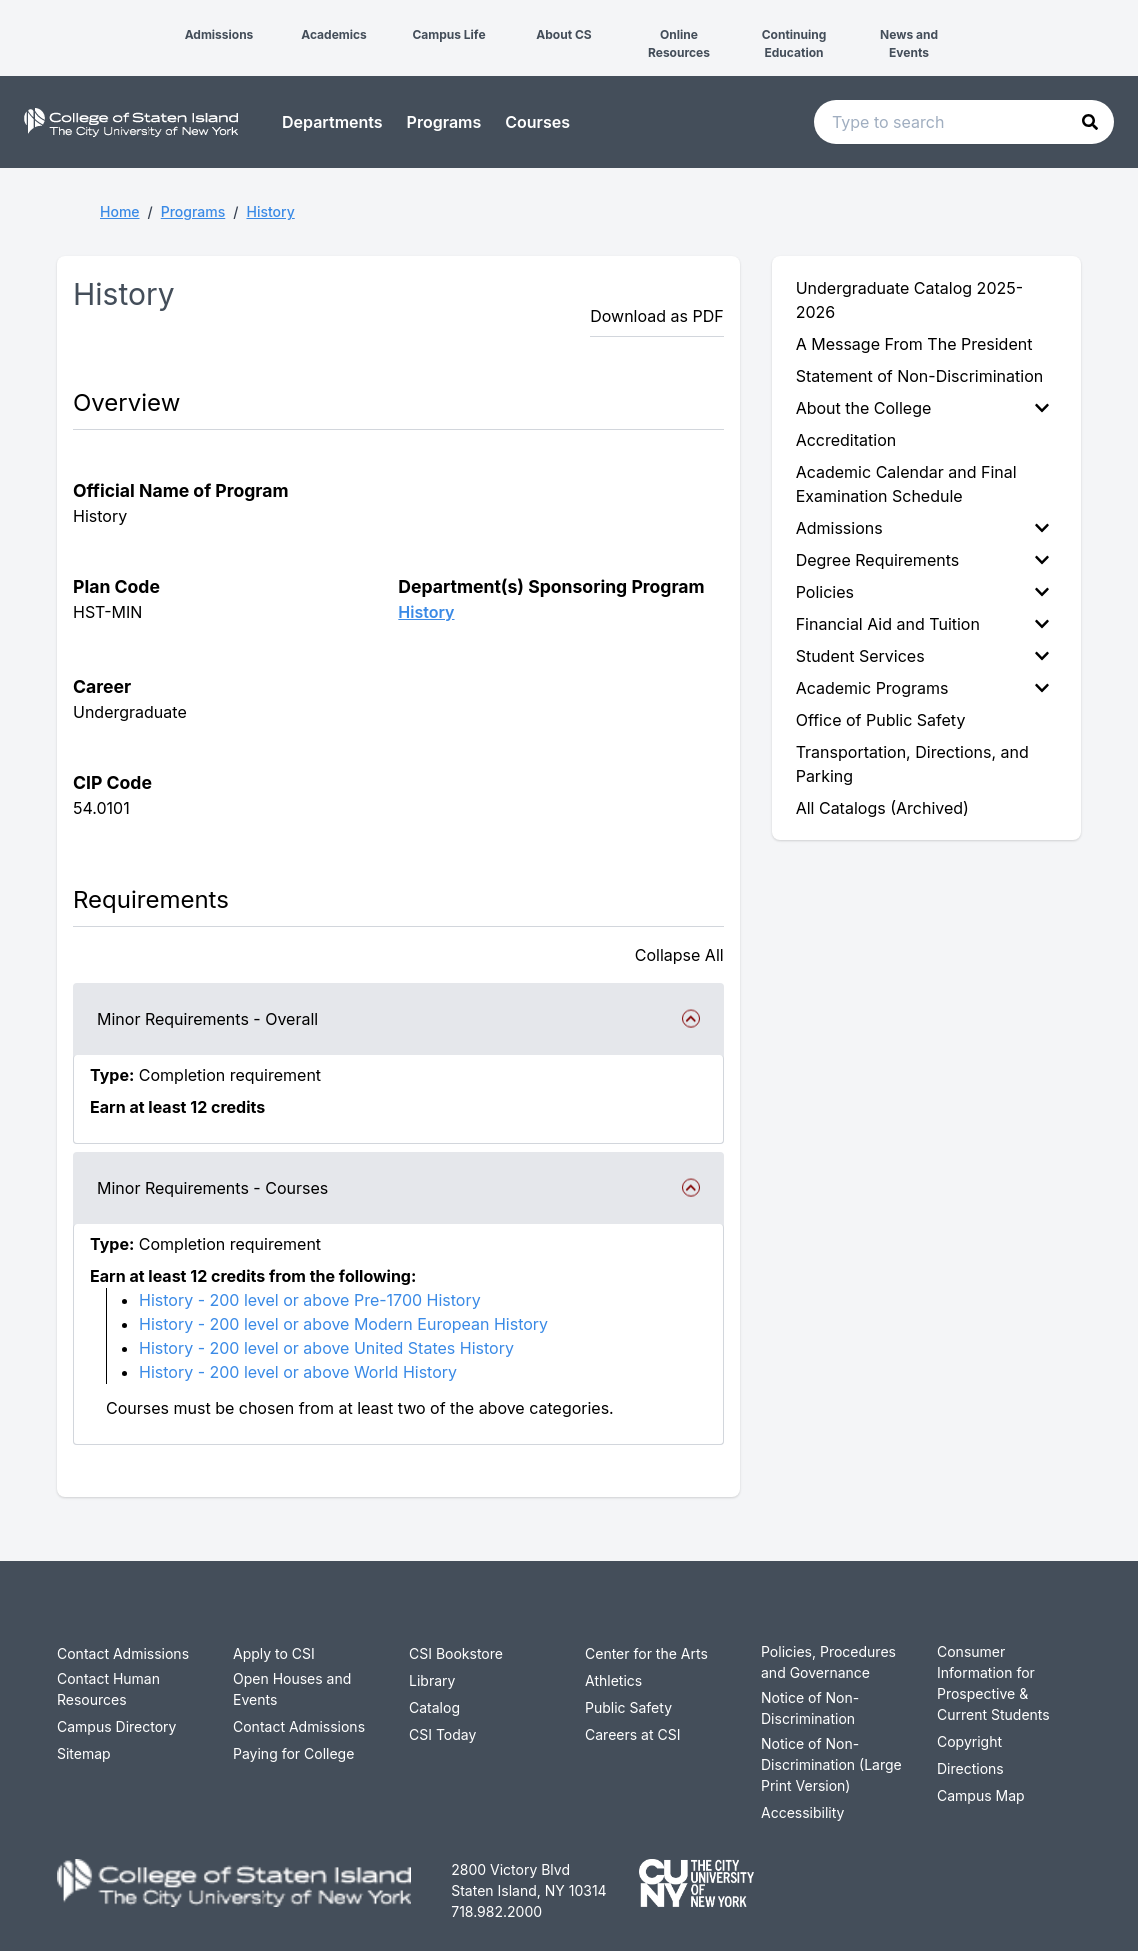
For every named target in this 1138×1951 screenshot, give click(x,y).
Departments (332, 122)
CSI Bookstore (456, 1653)
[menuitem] (926, 408)
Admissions (219, 34)
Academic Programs (922, 688)
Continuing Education (794, 43)
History (270, 211)
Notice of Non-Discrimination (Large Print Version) (831, 1764)
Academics (334, 34)
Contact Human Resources (108, 1689)
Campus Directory (116, 1726)
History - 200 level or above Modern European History (343, 1324)
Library (432, 1680)
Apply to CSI (274, 1653)
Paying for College (293, 1753)
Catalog (434, 1707)
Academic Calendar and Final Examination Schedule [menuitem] (906, 484)
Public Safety (628, 1707)
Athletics (613, 1680)
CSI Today (442, 1734)
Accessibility (802, 1812)
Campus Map (981, 1795)
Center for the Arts (646, 1653)
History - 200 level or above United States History (326, 1348)
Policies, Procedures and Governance (828, 1662)
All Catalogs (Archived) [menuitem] (882, 808)
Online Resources (679, 43)
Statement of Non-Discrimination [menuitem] (920, 376)
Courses (537, 122)
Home (120, 211)
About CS (563, 34)
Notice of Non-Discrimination (810, 1708)
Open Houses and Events (292, 1689)
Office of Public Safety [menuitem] (881, 720)
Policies (922, 592)
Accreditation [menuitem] (846, 440)
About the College (922, 408)
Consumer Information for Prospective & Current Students (993, 1683)
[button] (16, 18)
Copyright (969, 1741)
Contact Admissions (123, 1653)
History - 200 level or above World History (298, 1372)
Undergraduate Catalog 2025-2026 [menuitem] (909, 300)
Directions (970, 1768)
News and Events (909, 43)
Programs (444, 122)
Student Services (922, 656)
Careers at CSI (632, 1734)
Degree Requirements (922, 560)
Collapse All (679, 955)
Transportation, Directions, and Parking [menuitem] (912, 764)
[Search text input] (964, 122)
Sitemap (84, 1753)
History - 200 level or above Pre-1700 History (310, 1300)
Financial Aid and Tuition (922, 624)
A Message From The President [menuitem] (914, 344)
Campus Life (448, 34)
